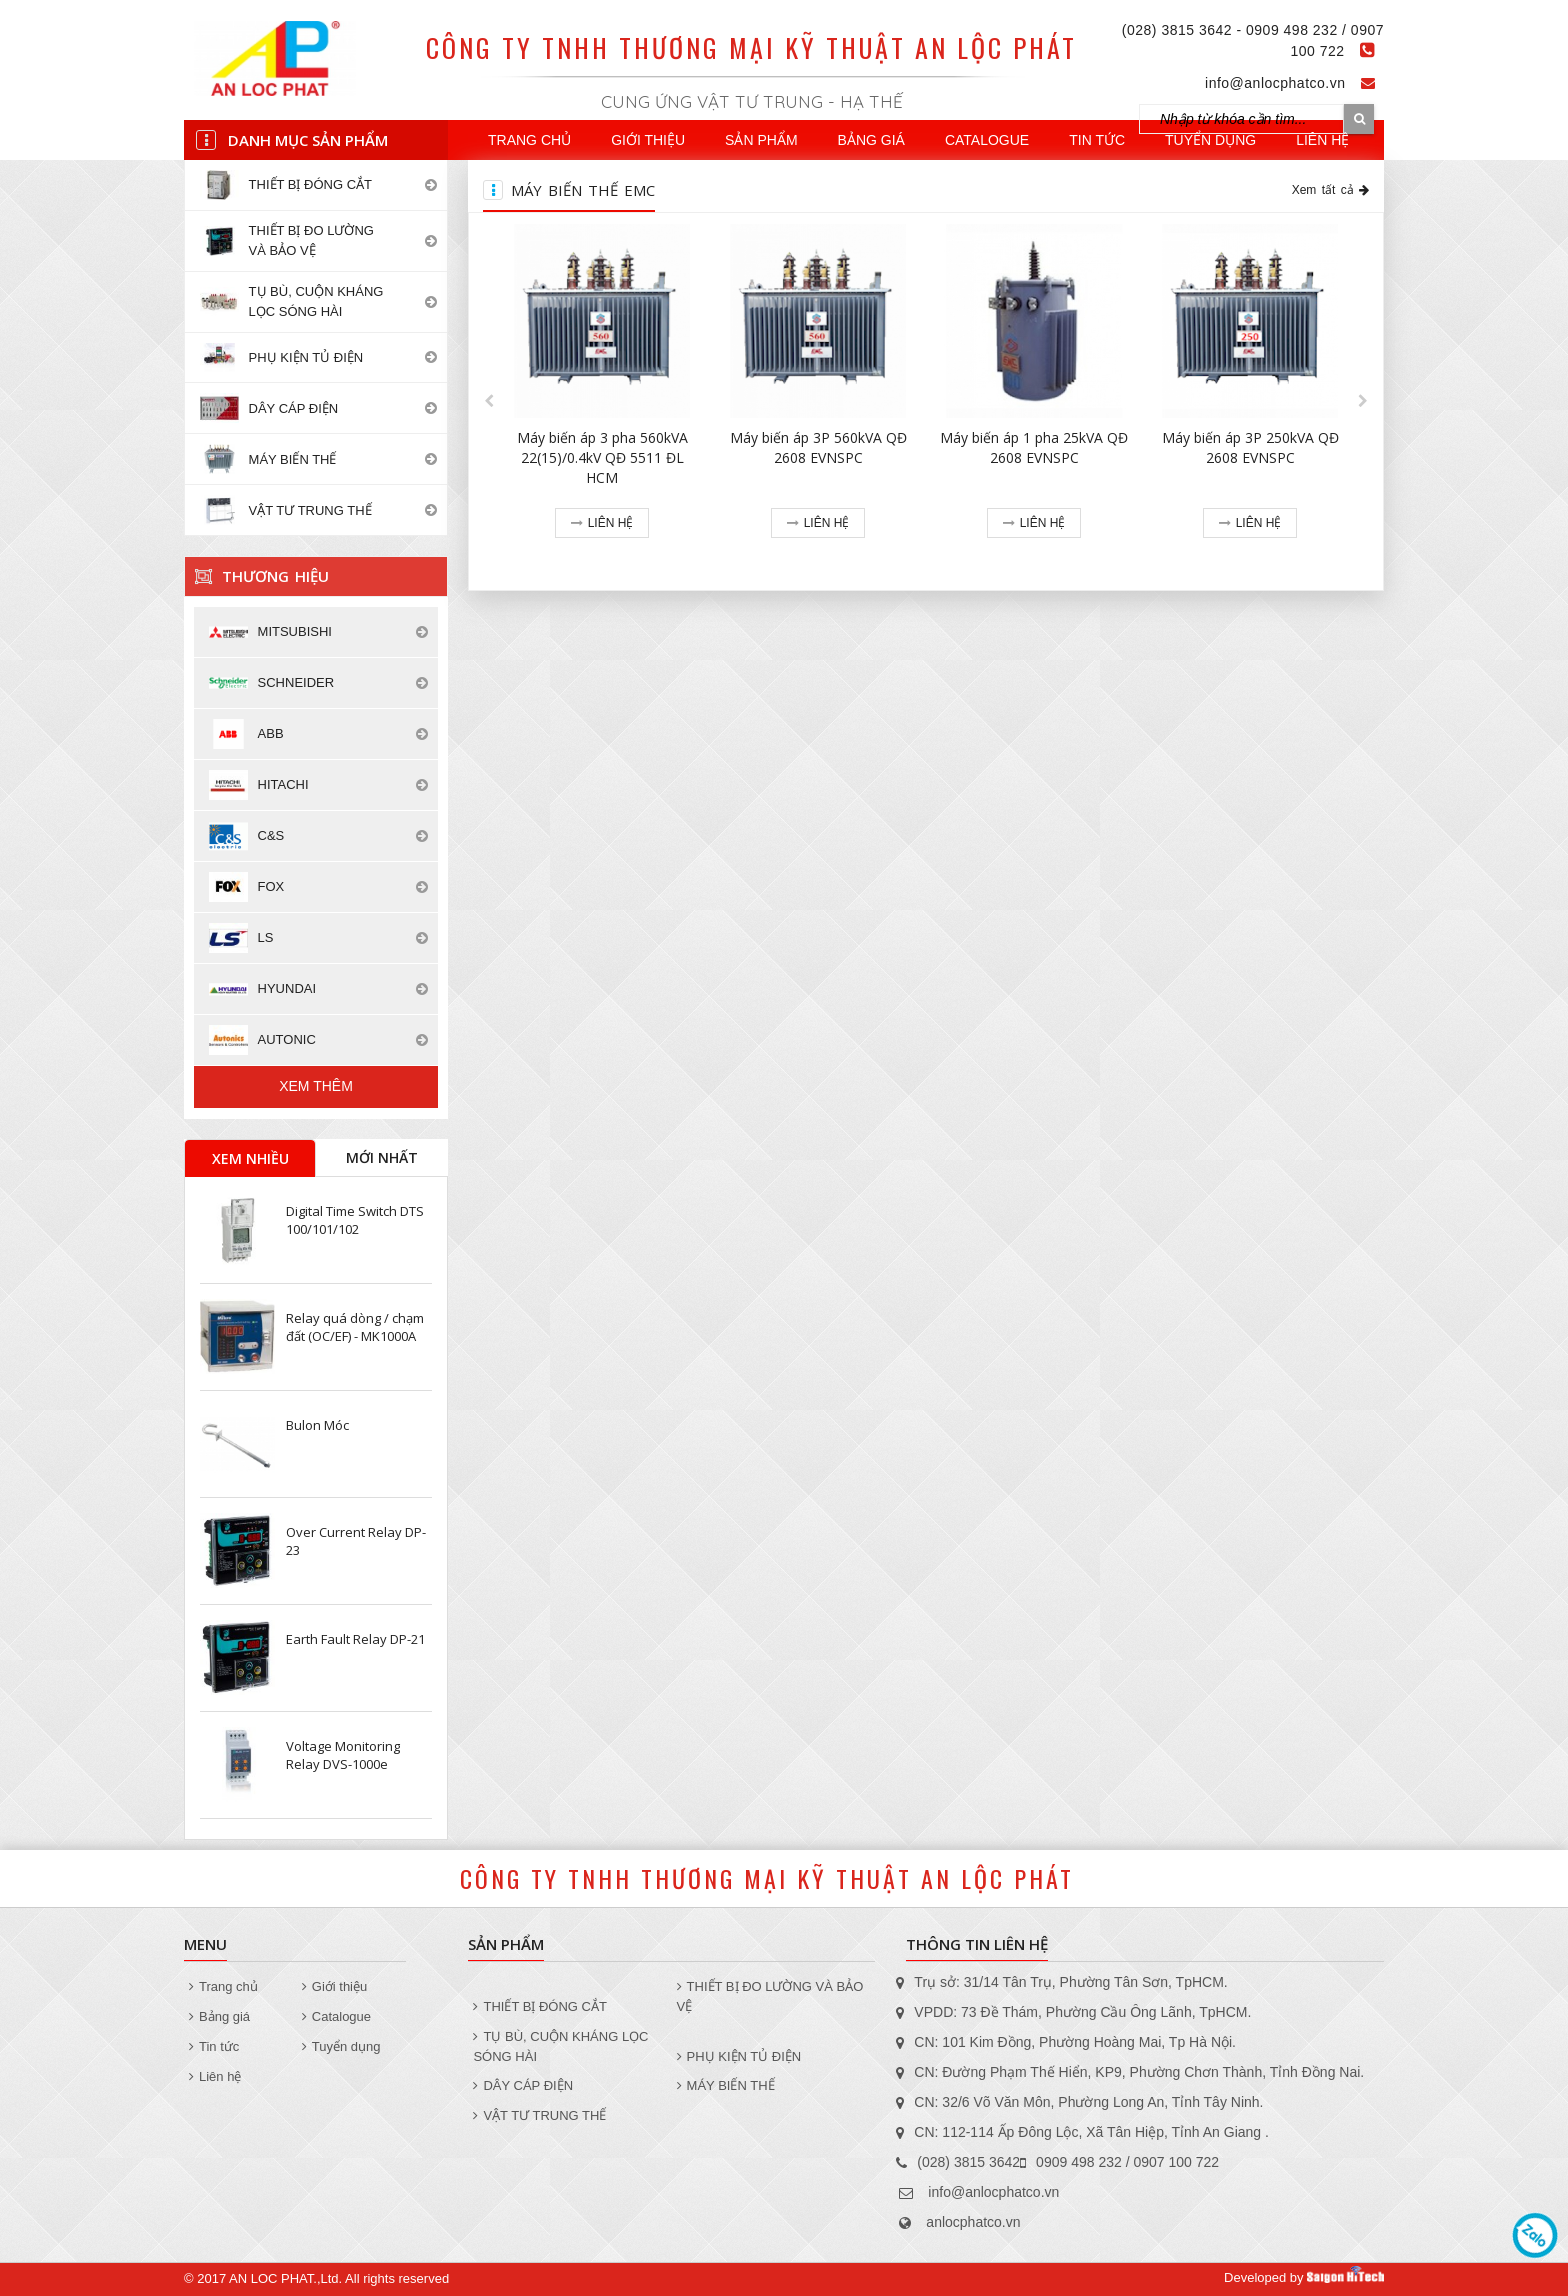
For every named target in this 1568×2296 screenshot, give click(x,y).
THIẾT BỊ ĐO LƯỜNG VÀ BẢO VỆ (770, 1996)
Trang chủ (529, 140)
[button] (489, 401)
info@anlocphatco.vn (1275, 83)
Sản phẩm (761, 140)
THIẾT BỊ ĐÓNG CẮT (539, 2006)
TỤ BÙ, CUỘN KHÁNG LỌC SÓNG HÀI (560, 2046)
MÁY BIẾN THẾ (726, 2085)
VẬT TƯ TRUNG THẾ (539, 2115)
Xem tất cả (1330, 190)
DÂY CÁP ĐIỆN (523, 2085)
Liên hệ (1322, 140)
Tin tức (1097, 140)
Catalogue (987, 140)
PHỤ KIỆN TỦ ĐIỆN (739, 2056)
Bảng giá (871, 140)
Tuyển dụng (1210, 140)
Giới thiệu (648, 140)
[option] (602, 401)
